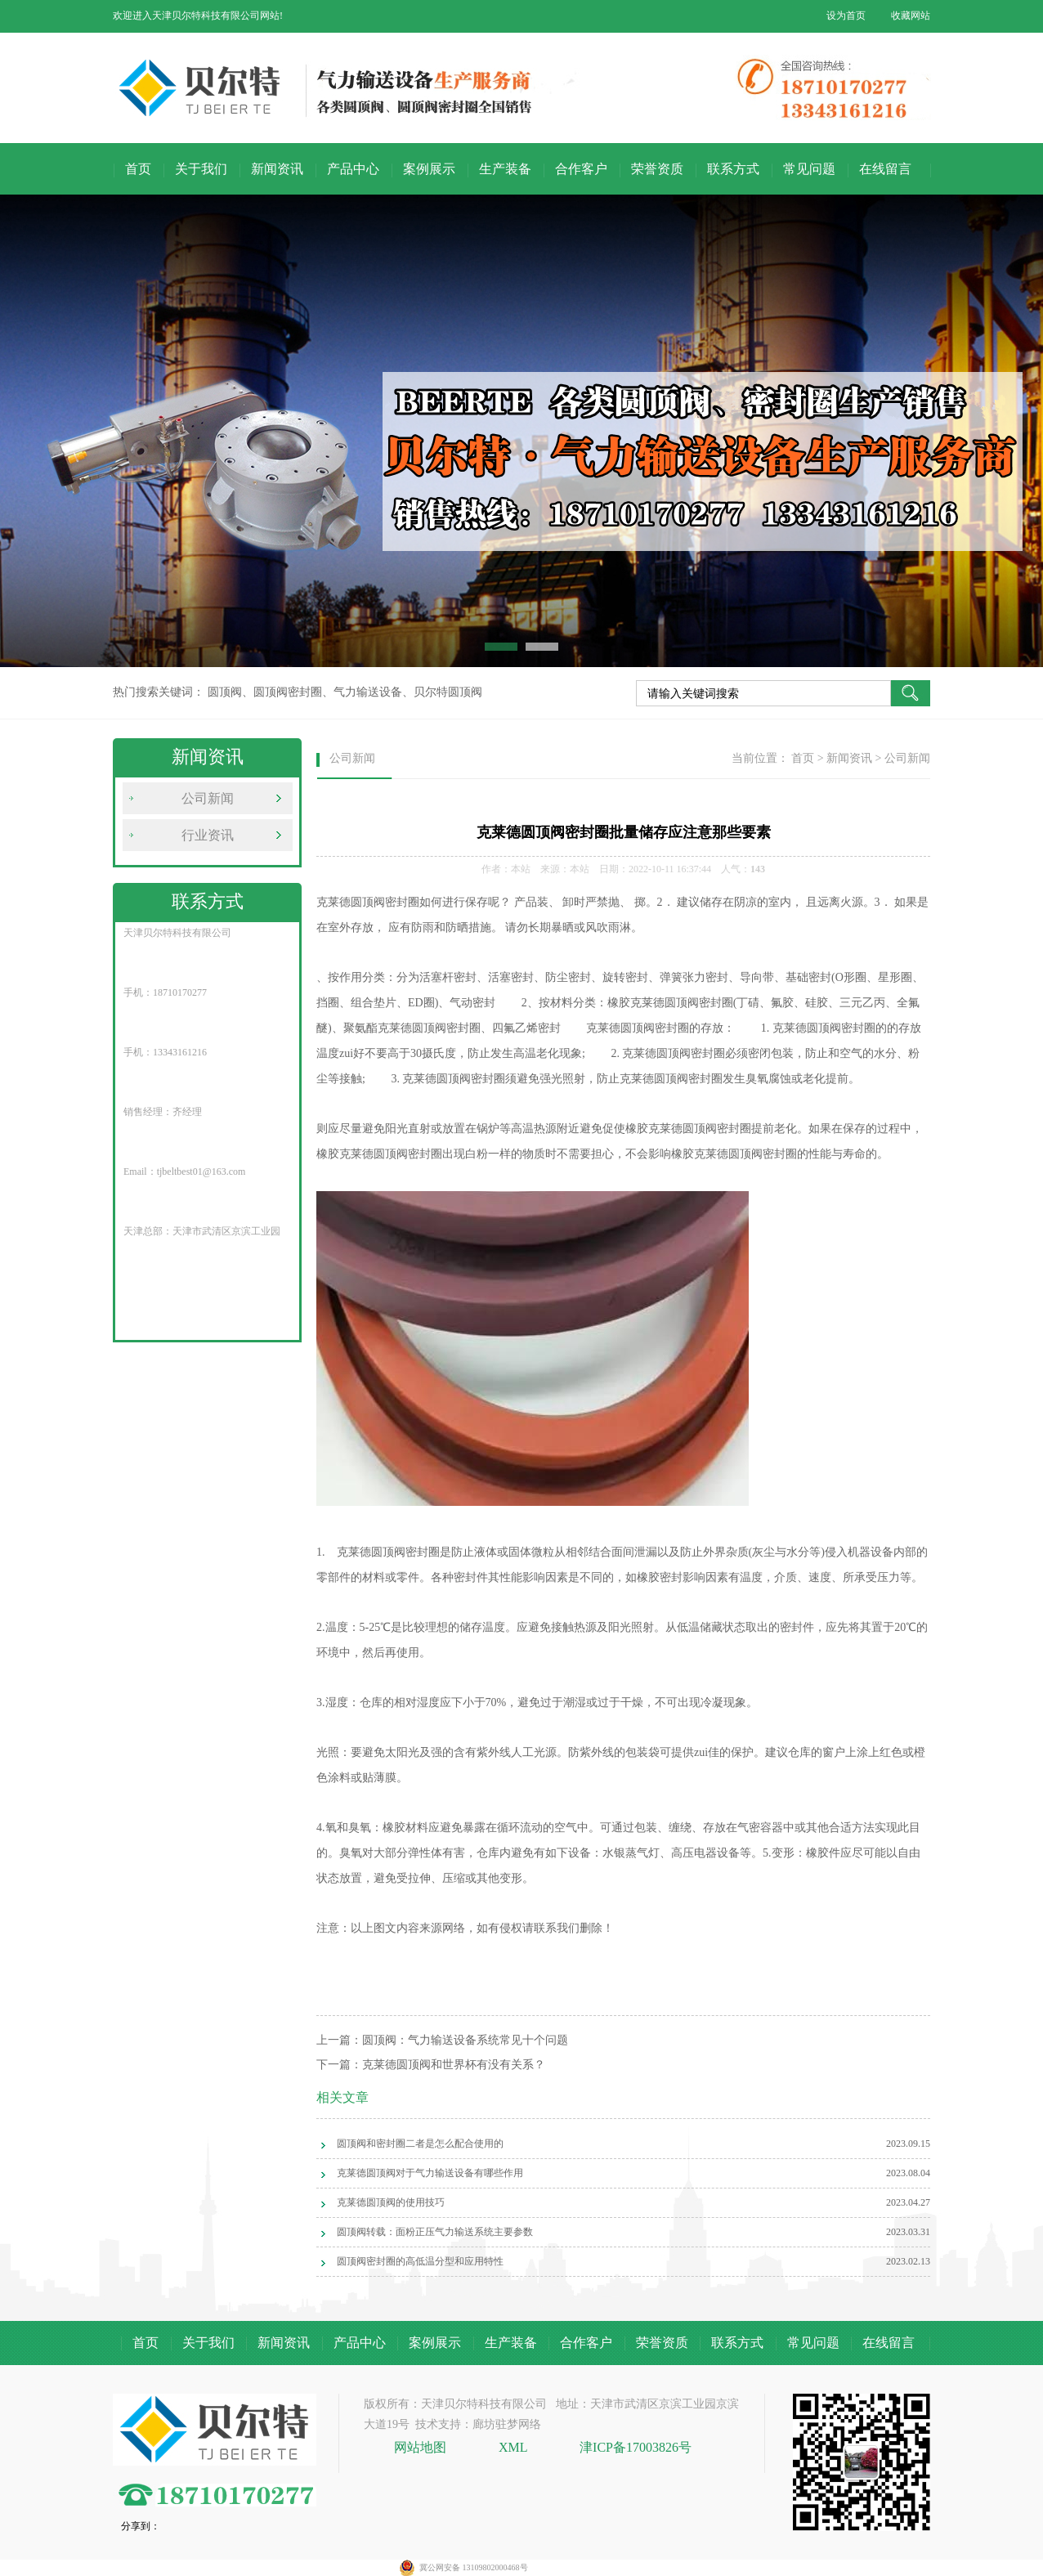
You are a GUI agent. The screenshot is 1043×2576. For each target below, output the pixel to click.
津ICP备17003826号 (636, 2447)
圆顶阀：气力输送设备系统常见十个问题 (465, 2040)
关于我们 (201, 169)
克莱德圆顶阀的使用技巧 (391, 2202)
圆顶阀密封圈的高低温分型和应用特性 (420, 2261)
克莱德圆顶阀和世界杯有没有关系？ (453, 2065)
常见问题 (809, 169)
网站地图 (422, 2447)
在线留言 (885, 169)
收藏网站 (910, 15)
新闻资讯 (277, 169)
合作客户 (581, 169)
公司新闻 (207, 798)
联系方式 (733, 169)
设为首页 (846, 15)
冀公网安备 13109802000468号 (473, 2567)
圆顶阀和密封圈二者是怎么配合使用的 (420, 2143)
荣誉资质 (657, 169)
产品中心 (353, 169)
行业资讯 (207, 835)
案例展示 (429, 169)
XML (513, 2447)
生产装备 (505, 169)
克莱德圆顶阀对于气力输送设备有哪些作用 (430, 2173)
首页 (138, 169)
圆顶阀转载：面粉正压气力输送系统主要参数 (435, 2232)
